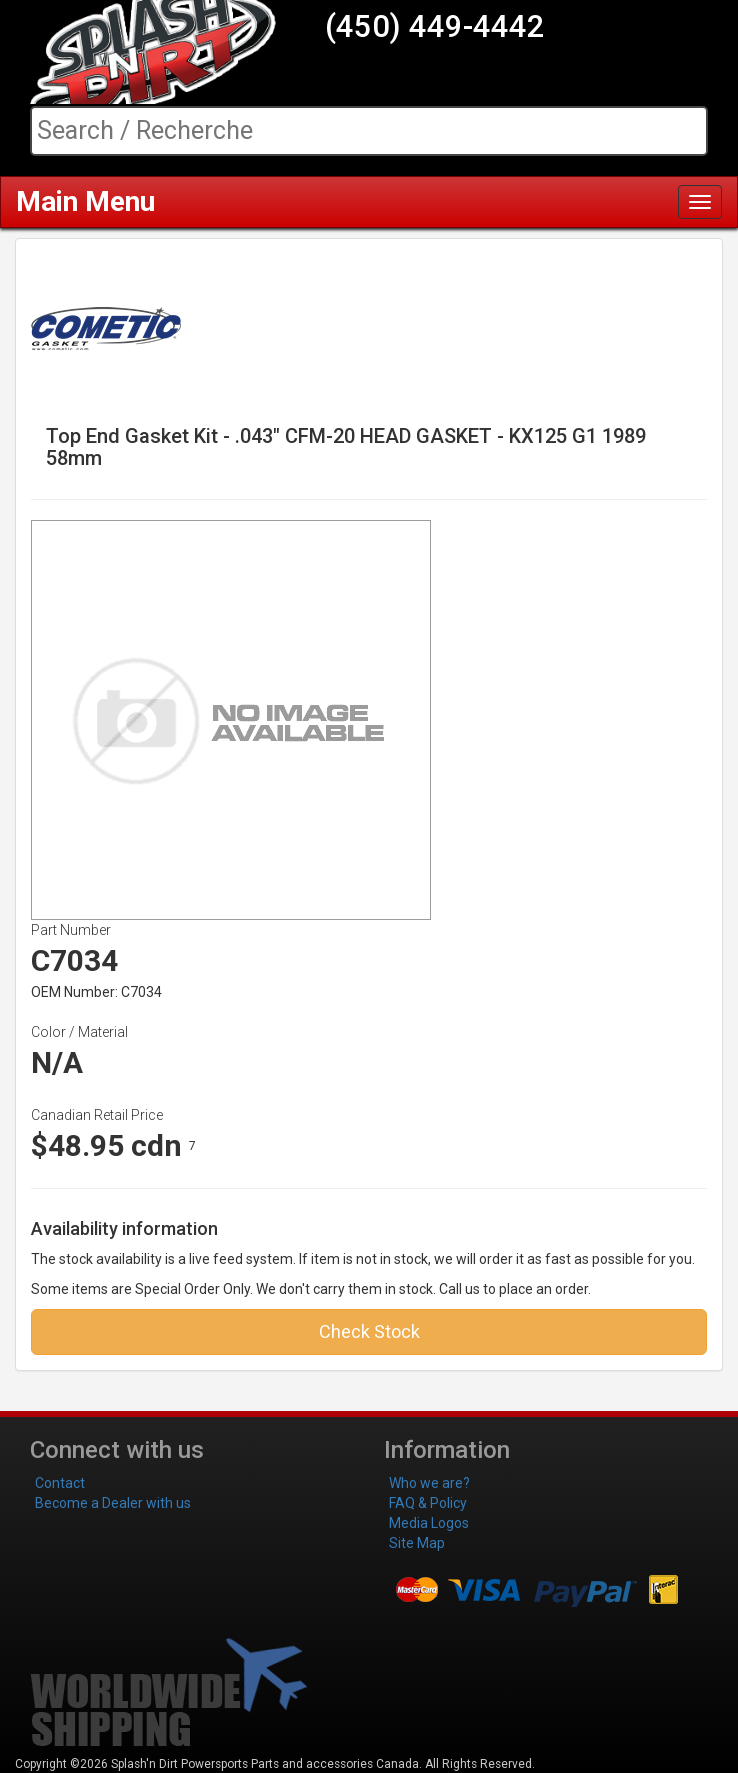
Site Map (417, 1543)
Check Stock (369, 1331)
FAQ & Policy (428, 1503)
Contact (60, 1483)
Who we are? (429, 1483)
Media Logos (429, 1523)
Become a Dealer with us (113, 1503)
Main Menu (85, 201)
